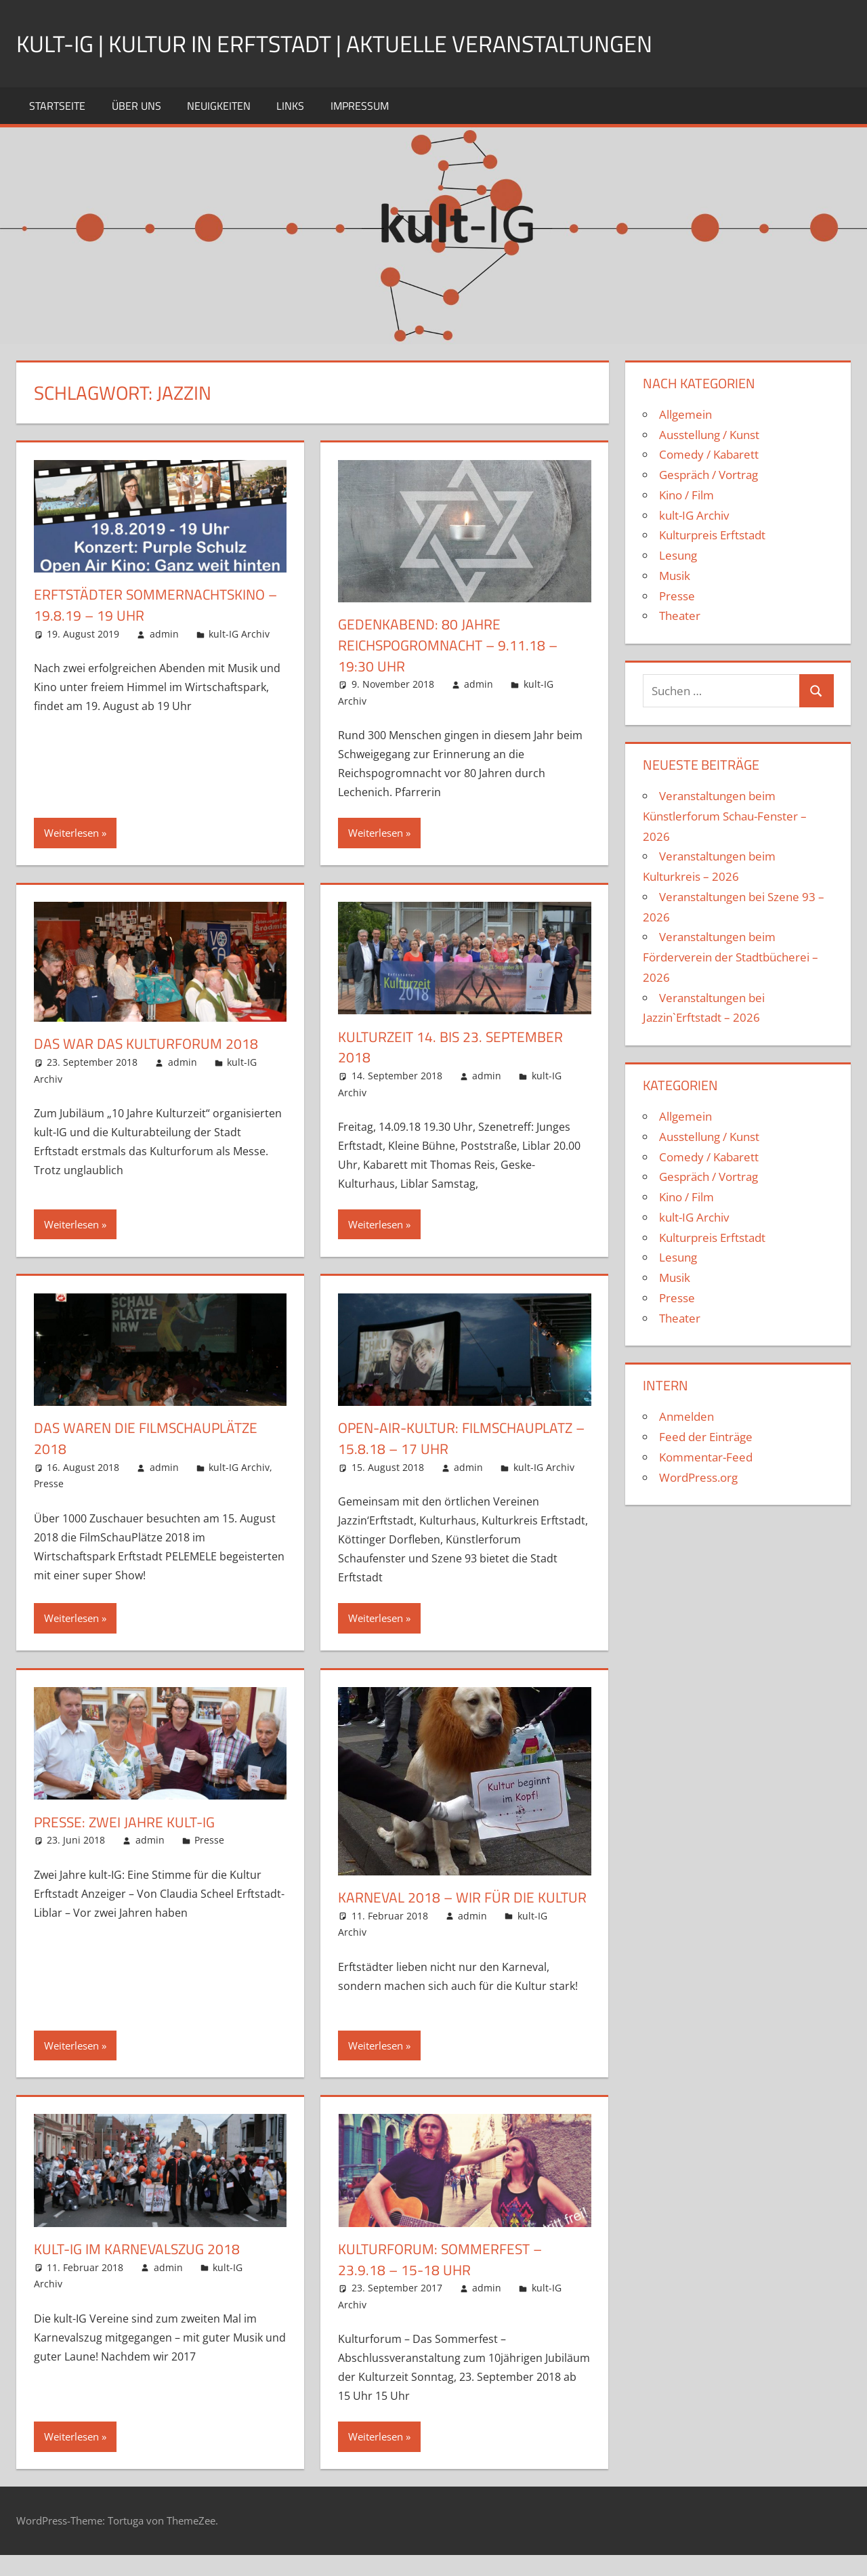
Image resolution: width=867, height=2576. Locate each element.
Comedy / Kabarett (709, 454)
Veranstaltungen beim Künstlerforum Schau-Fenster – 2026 (725, 816)
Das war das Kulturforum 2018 (149, 1043)
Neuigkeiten (219, 106)
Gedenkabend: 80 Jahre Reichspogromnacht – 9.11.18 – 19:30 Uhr (453, 645)
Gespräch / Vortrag (708, 474)
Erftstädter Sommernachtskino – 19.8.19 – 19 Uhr (155, 605)
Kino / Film (686, 495)
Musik (674, 575)
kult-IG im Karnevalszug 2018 (141, 2269)
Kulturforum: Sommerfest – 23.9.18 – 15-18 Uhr (444, 2280)
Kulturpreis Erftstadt (712, 535)
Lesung (678, 555)
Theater (679, 615)
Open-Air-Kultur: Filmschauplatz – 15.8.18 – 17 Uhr (461, 1438)
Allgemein (685, 414)
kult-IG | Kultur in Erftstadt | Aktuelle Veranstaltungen (353, 43)
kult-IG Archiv (239, 633)
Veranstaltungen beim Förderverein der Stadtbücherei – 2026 (730, 957)
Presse (49, 1483)
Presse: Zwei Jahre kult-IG (128, 1821)
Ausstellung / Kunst (709, 434)
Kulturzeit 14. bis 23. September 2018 (455, 1047)
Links (290, 106)
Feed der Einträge (706, 1437)
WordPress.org (698, 1477)
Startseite (57, 106)
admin (164, 633)
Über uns (136, 106)
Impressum (360, 106)
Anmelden (686, 1416)
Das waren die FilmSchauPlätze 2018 (150, 1438)
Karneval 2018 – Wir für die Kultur (439, 1908)
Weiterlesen (71, 832)
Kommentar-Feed (706, 1457)
